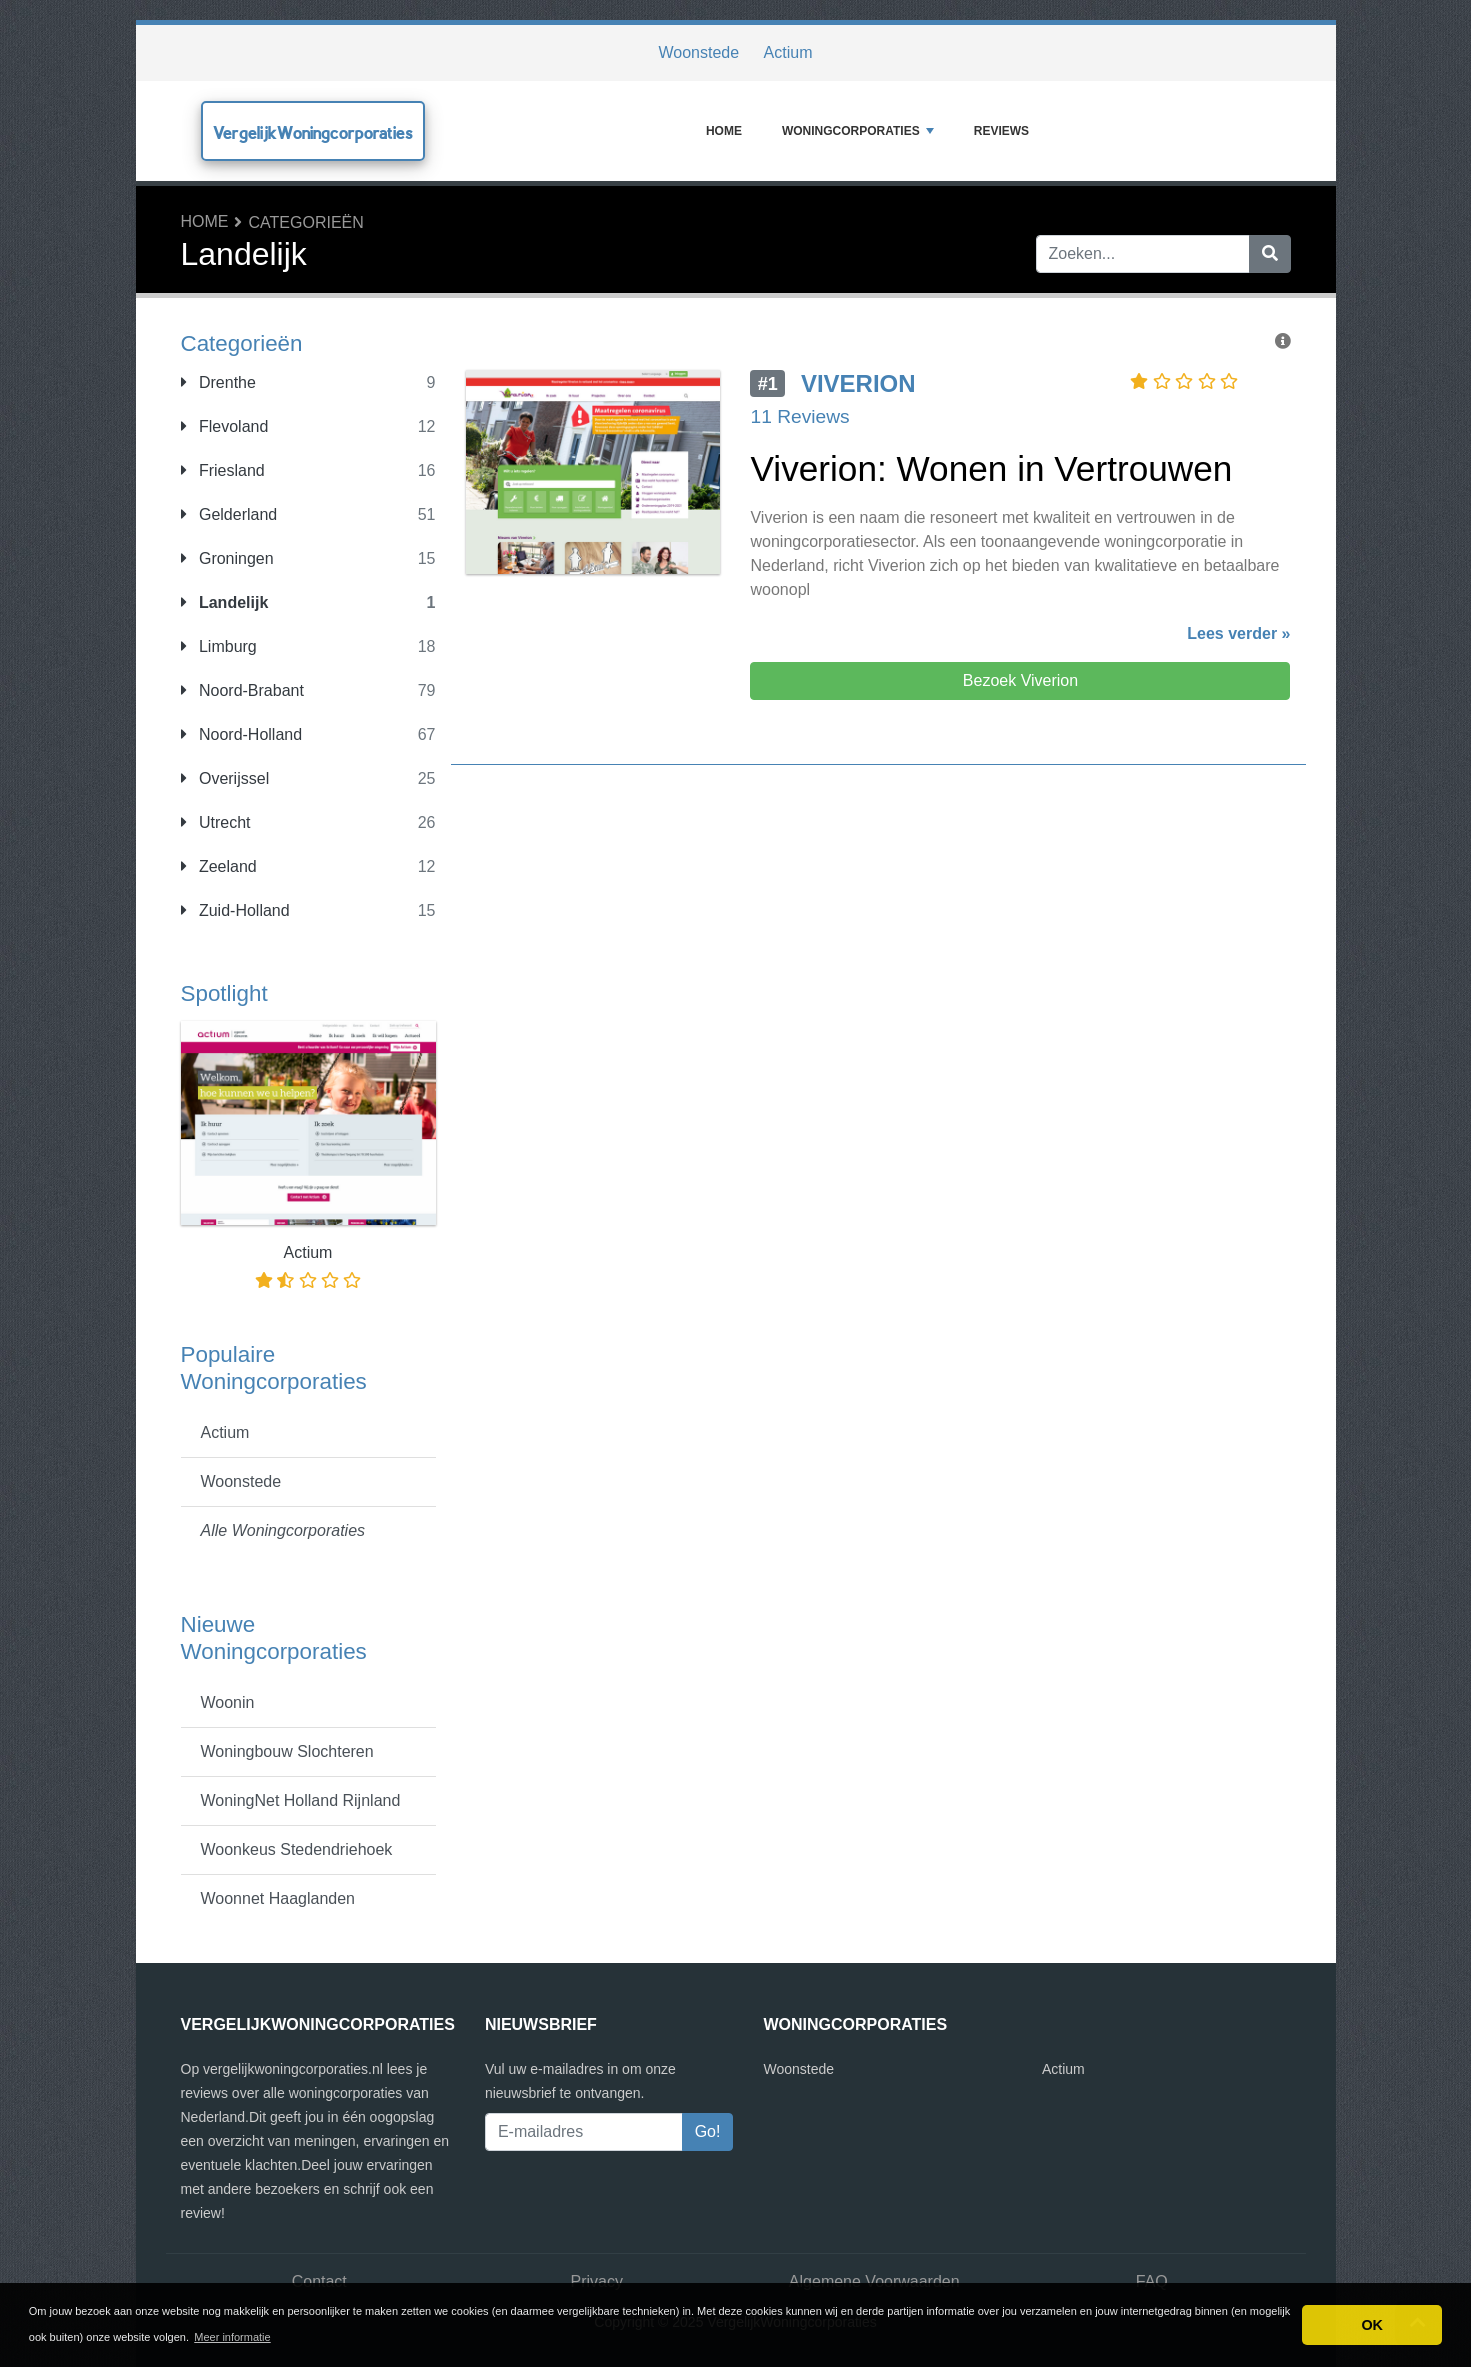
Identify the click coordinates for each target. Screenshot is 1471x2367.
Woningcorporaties (858, 131)
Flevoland (225, 426)
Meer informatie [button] (232, 2337)
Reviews (1001, 131)
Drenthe (218, 382)
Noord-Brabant (242, 690)
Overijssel (225, 778)
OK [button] (1372, 2325)
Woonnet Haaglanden (278, 1898)
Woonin (228, 1702)
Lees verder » (1238, 633)
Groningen (227, 558)
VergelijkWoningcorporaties (313, 132)
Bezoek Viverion (1020, 680)
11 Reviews (799, 416)
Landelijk (225, 602)
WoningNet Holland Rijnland (301, 1800)
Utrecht (216, 822)
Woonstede (698, 52)
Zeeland (219, 866)
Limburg (219, 646)
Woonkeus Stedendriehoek (297, 1849)
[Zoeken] (1270, 254)
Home (724, 131)
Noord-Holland (242, 734)
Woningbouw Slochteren (287, 1751)
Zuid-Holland (235, 910)
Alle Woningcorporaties (283, 1530)
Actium (788, 52)
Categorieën (306, 222)
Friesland (223, 470)
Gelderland (229, 514)
